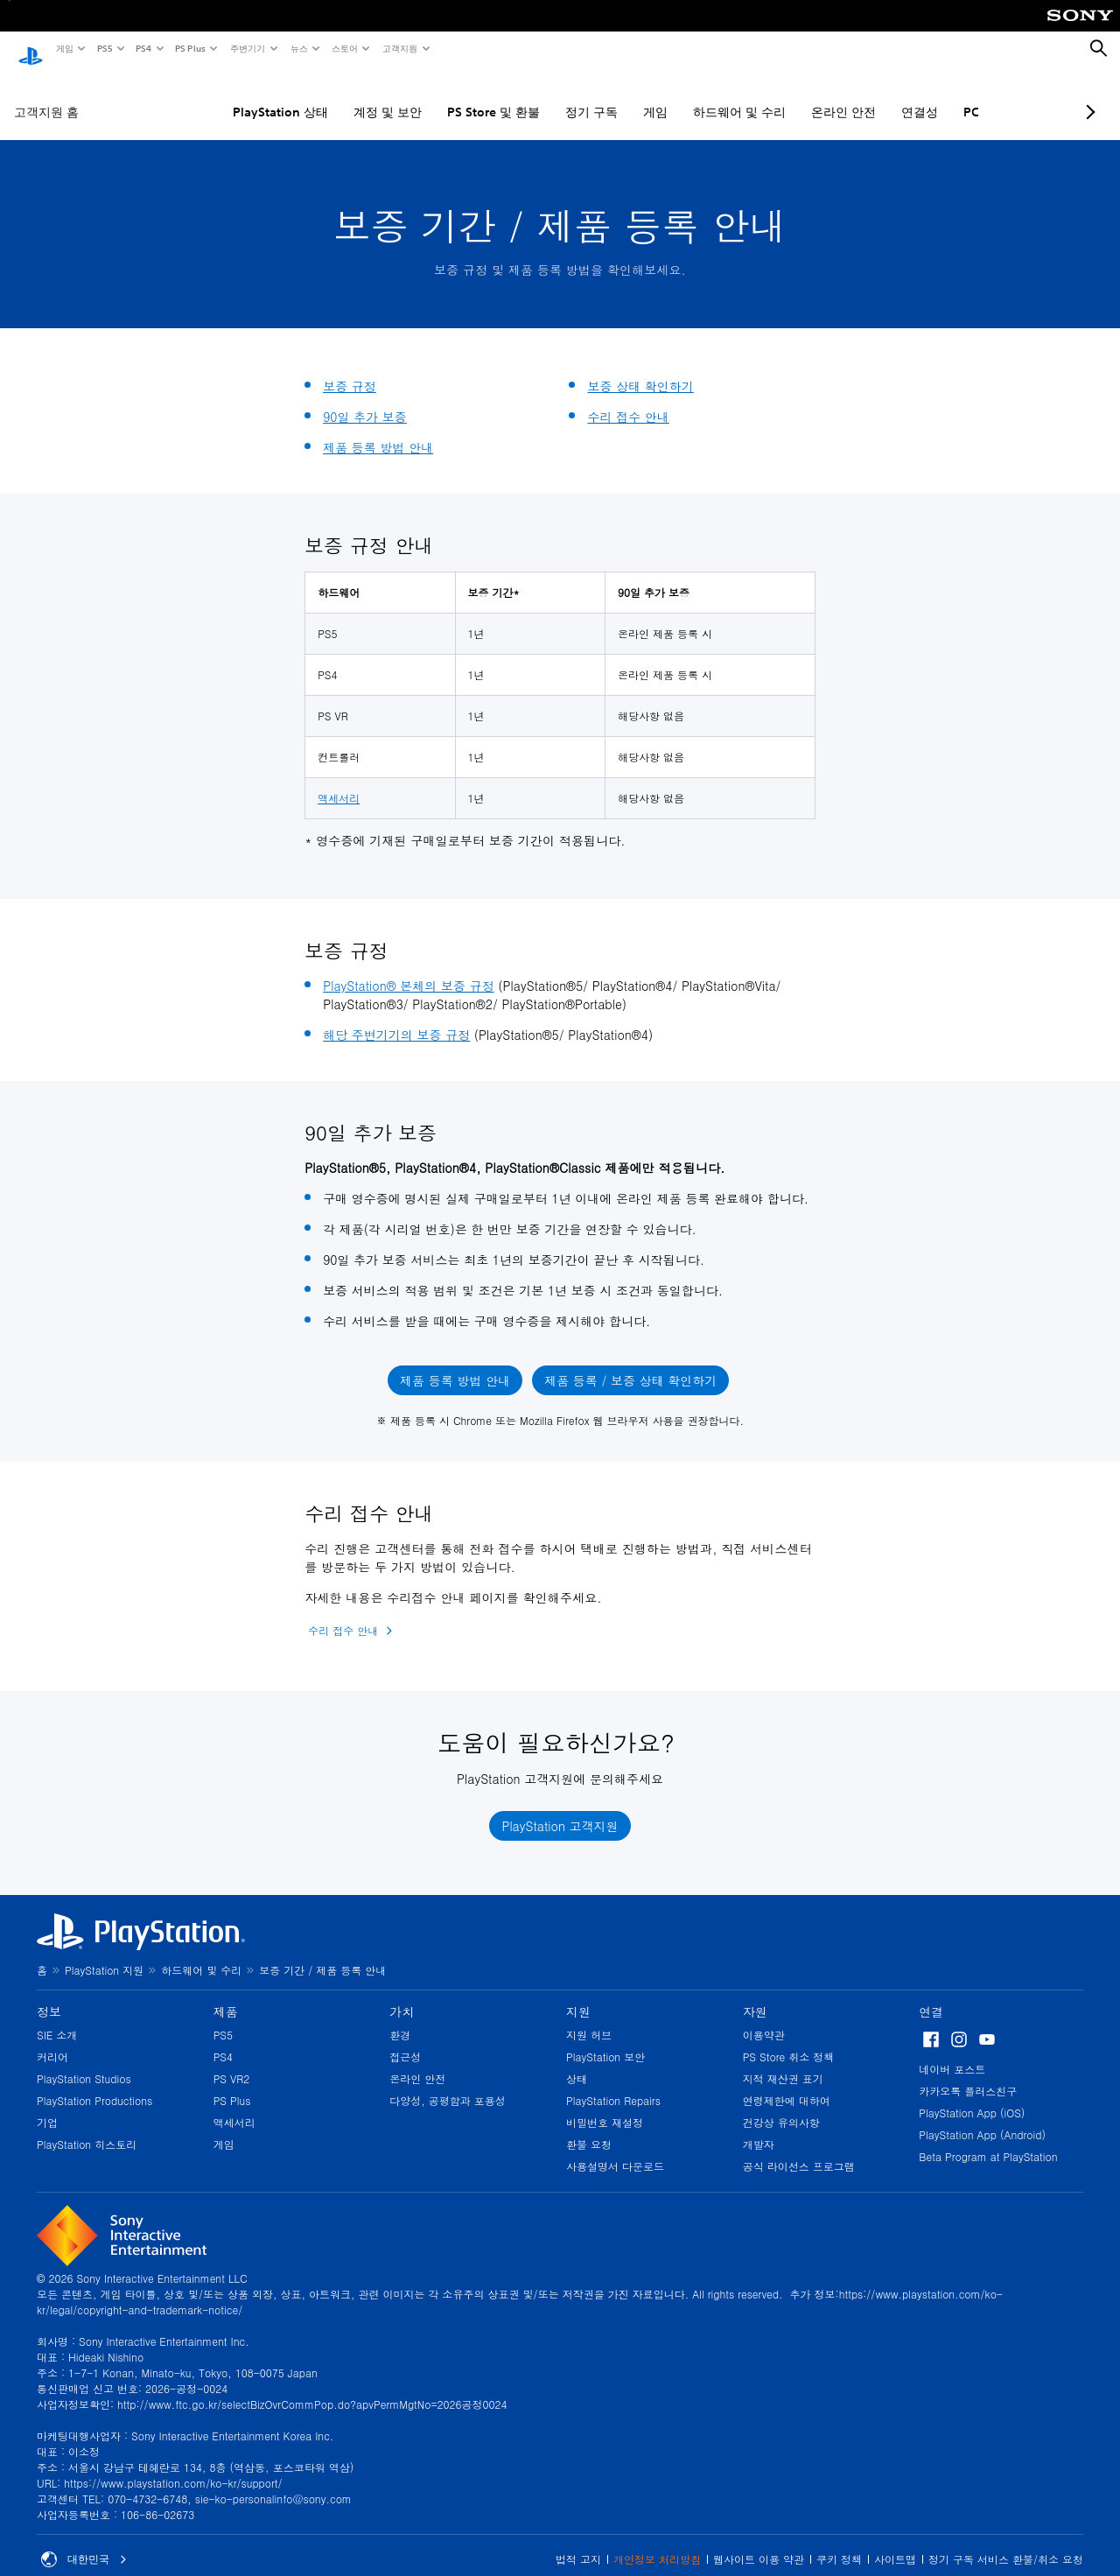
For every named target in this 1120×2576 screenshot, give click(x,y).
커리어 (52, 2039)
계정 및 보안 (339, 95)
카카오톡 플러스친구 (968, 2074)
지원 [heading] (578, 1995)
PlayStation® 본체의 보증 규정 (408, 969)
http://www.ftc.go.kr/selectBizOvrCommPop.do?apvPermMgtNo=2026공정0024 (312, 2387)
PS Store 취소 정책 (789, 2039)
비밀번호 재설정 (604, 2105)
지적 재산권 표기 (783, 2061)
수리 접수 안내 (627, 400)
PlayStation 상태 (232, 95)
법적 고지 (578, 2542)
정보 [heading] (49, 1995)
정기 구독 (543, 95)
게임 (64, 48)
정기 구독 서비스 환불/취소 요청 (1005, 2542)
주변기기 (246, 48)
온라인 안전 (795, 95)
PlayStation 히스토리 (86, 2127)
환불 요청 (589, 2127)
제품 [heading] (226, 1995)
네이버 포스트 (952, 2052)
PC (923, 95)
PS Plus (189, 48)
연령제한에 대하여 (786, 2083)
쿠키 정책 (839, 2542)
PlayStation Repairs (613, 2083)
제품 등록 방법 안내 (378, 430)
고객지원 (399, 48)
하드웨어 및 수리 (691, 95)
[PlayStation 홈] (31, 49)
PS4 (142, 48)
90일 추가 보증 (365, 400)
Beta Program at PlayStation (988, 2139)
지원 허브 (589, 2018)
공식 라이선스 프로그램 (799, 2149)
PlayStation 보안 (605, 2039)
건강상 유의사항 (781, 2105)
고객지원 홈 (46, 95)
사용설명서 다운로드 (615, 2149)
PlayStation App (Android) (982, 2117)
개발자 (758, 2127)
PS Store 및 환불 (445, 95)
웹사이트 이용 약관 (758, 2542)
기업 (47, 2105)
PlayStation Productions (94, 2083)
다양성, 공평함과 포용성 (447, 2083)
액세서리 (339, 781)
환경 (399, 2018)
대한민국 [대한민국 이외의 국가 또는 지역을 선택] (84, 2542)
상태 (576, 2061)
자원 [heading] (755, 1995)
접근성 (405, 2039)
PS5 (103, 48)
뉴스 (298, 48)
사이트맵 (895, 2542)
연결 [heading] (931, 1995)
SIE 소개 (57, 2018)
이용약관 (764, 2018)
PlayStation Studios (84, 2061)
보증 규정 (349, 369)
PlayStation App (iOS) (972, 2095)
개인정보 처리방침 (657, 2542)
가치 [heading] (401, 1995)
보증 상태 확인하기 (640, 369)
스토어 (344, 48)
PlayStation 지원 (104, 1953)
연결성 (871, 95)
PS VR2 (232, 2061)
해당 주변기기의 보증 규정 (396, 1018)
